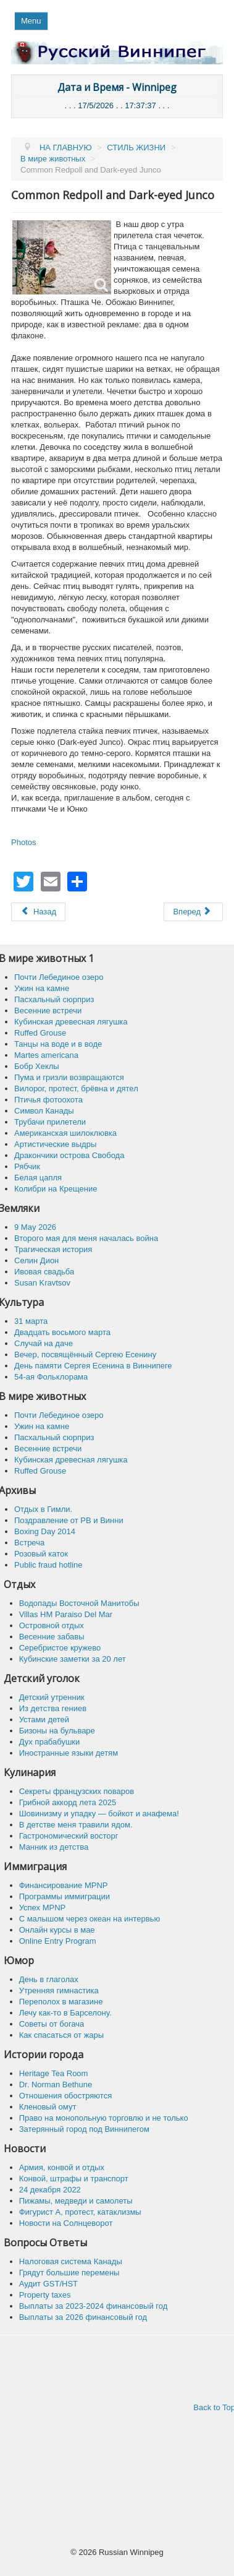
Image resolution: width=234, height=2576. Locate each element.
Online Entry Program (57, 1941)
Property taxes (45, 2294)
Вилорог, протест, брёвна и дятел (76, 1088)
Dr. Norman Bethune (56, 2084)
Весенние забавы (52, 1636)
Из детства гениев (52, 1708)
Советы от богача (52, 2024)
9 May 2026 (35, 1227)
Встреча (29, 1542)
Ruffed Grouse (40, 1032)
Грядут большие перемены (69, 2272)
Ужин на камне (41, 988)
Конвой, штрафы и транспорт (73, 2178)
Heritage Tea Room (53, 2073)
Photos (23, 842)
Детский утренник (52, 1697)
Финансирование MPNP (63, 1885)
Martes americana (46, 1055)
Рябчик (27, 1166)
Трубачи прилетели (50, 1122)
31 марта (31, 1321)
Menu (31, 20)
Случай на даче (43, 1343)
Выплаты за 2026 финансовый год (83, 2317)
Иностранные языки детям (68, 1753)
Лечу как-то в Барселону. (65, 2012)
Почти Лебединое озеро (58, 977)
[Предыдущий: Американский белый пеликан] (38, 912)
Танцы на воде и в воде (58, 1044)
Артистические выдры (55, 1144)
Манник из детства (54, 1847)
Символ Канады (44, 1110)
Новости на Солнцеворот (66, 2223)
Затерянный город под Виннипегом (84, 2129)
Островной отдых (51, 1625)
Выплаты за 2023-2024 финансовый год (93, 2306)
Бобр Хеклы (36, 1066)
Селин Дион (36, 1260)
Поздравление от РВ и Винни (68, 1520)
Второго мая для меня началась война (86, 1238)
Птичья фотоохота (48, 1099)
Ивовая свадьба (44, 1271)
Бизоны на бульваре (57, 1730)
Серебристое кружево (60, 1647)
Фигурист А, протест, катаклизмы (80, 2212)
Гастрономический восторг (69, 1835)
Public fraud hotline (48, 1564)
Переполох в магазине (61, 2001)
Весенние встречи (47, 1010)
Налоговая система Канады (70, 2261)
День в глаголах (48, 1979)
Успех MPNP (42, 1907)
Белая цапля (38, 1177)
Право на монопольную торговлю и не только (103, 2118)
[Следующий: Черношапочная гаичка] (193, 912)
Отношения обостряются (65, 2095)
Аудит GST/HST (48, 2283)
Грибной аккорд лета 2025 (68, 1802)
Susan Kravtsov (42, 1282)
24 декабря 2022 (50, 2189)
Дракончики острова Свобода (69, 1155)
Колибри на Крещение (55, 1188)
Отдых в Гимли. (43, 1509)
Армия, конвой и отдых (61, 2167)
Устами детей (44, 1719)
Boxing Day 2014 (44, 1531)
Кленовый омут (48, 2106)
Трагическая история (53, 1249)
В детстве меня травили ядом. (76, 1824)
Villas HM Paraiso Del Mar (65, 1614)
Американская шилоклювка (65, 1133)
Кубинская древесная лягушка (71, 1021)
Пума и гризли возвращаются (69, 1077)
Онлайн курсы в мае (57, 1929)
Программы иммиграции (64, 1896)
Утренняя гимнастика (59, 1990)
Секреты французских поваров (77, 1791)
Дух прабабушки (49, 1741)
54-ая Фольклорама (51, 1376)
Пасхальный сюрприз (54, 999)
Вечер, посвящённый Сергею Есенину (85, 1354)
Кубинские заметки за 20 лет (72, 1659)
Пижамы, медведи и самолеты (76, 2200)
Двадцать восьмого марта (62, 1332)
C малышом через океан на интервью (90, 1918)
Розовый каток (41, 1553)
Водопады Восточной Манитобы (79, 1603)
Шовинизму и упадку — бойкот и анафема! (99, 1813)
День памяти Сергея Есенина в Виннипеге (93, 1365)
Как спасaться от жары (61, 2035)
